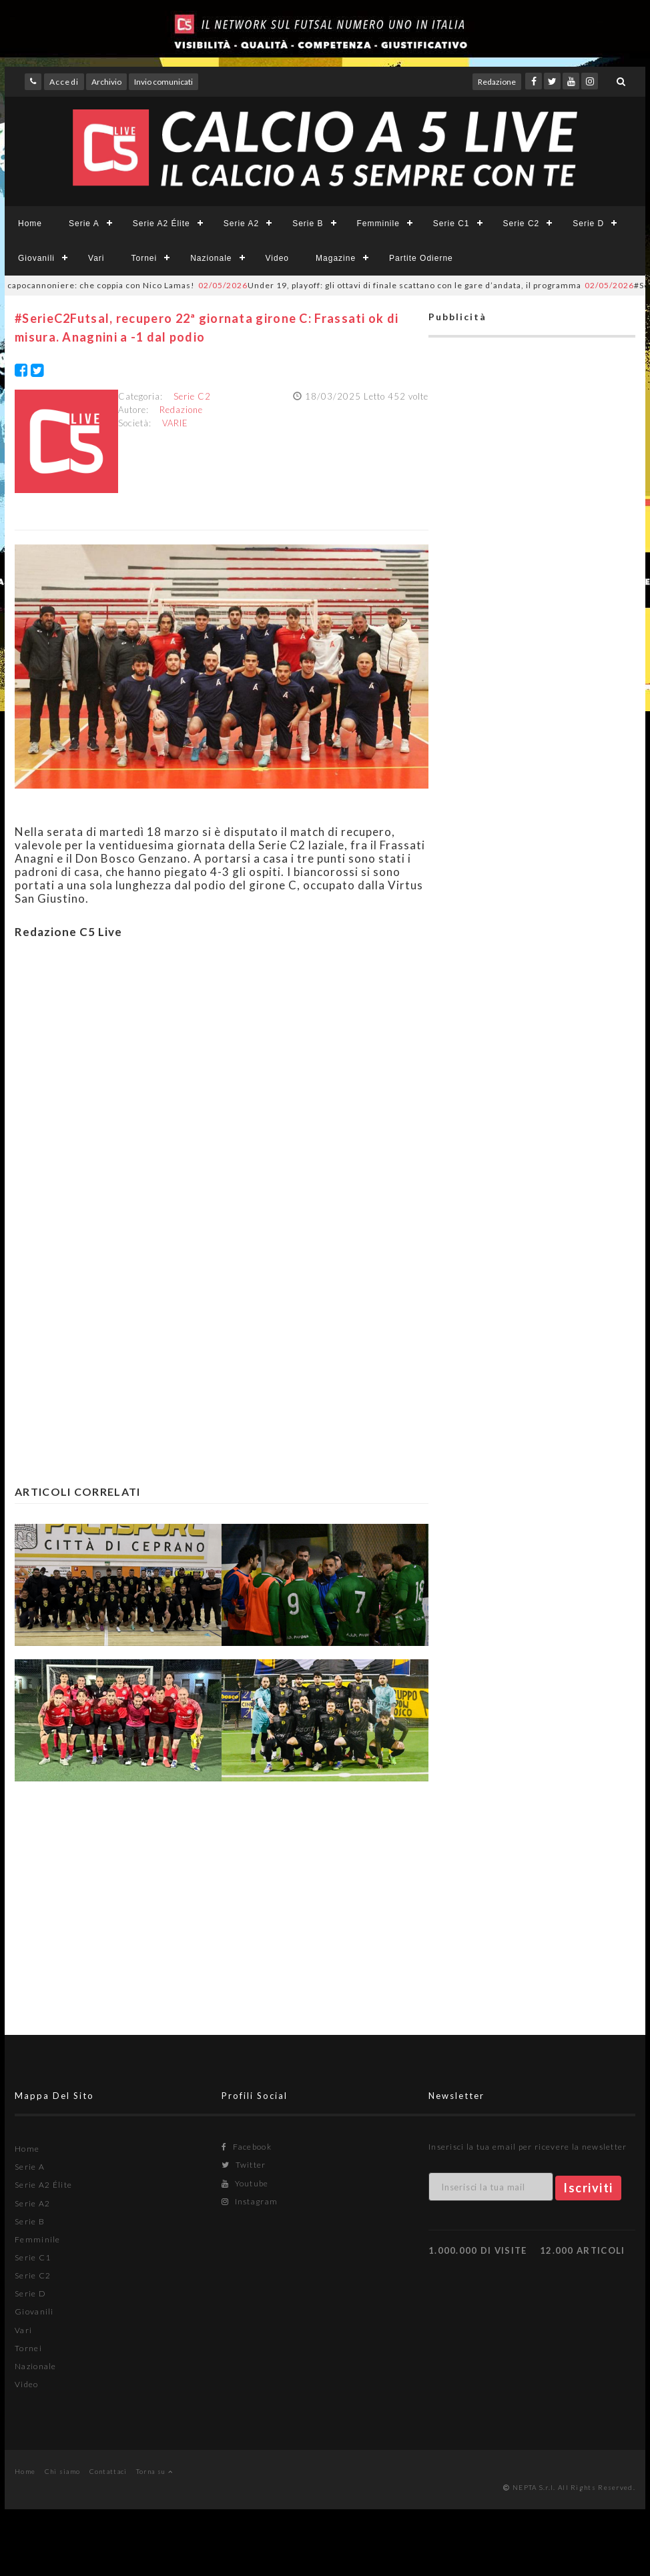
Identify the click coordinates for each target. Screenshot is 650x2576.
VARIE (175, 423)
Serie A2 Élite (161, 223)
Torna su (154, 2471)
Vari (96, 258)
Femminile (378, 223)
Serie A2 (241, 223)
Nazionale (211, 258)
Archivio (106, 82)
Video (277, 258)
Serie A (84, 223)
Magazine (336, 258)
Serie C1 (451, 223)
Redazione (497, 82)
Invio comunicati (163, 82)
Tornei (144, 258)
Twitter (244, 2165)
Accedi (64, 82)
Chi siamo (63, 2471)
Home (30, 223)
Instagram (250, 2201)
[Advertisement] (221, 1098)
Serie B (307, 223)
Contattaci (108, 2471)
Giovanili (36, 258)
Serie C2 (521, 223)
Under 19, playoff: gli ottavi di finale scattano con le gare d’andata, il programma (399, 285)
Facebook (247, 2147)
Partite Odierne (421, 258)
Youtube (245, 2183)
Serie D (588, 223)
